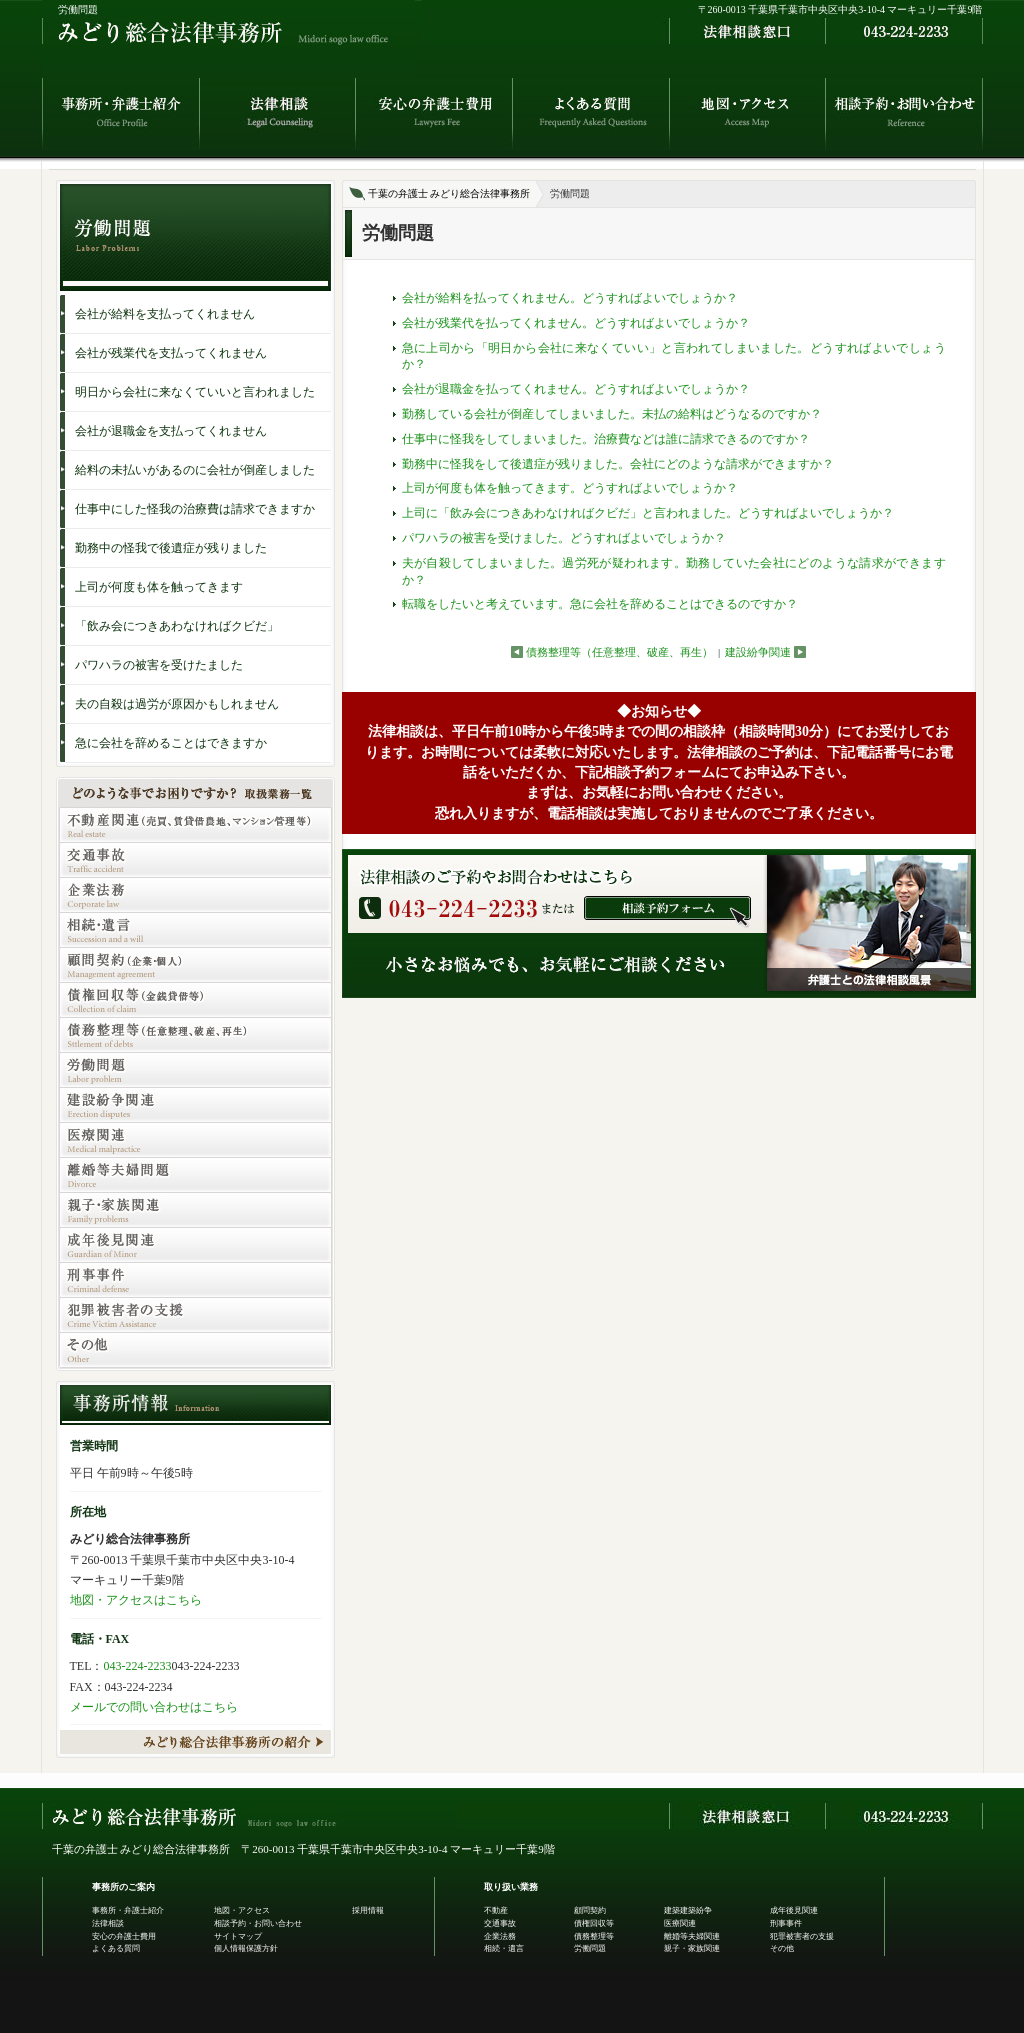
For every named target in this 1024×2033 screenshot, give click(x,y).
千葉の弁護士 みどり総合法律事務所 (449, 193)
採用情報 (368, 1910)
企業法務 (500, 1936)
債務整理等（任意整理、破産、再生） (619, 652)
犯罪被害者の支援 (802, 1936)
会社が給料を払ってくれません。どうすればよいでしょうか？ (570, 298)
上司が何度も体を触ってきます (159, 587)
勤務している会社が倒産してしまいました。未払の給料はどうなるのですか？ (612, 414)
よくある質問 (116, 1948)
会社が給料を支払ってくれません (165, 314)
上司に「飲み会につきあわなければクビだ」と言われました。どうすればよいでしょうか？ (648, 513)
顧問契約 (590, 1910)
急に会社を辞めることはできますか (171, 743)
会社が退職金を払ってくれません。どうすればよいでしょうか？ (576, 389)
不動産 (496, 1910)
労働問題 (590, 1948)
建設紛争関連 (758, 652)
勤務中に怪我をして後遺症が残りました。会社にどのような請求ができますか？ (618, 464)
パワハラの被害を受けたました (159, 665)
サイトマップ (238, 1936)
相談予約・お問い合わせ (258, 1923)
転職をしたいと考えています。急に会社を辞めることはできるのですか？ (600, 604)
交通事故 (500, 1923)
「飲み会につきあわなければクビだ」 (177, 626)
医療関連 (680, 1923)
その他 (782, 1948)
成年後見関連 (794, 1910)
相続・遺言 (504, 1948)
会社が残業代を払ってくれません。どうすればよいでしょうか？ (576, 323)
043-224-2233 (138, 1666)
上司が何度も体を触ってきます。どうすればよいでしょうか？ (570, 488)
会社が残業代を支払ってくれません (171, 353)
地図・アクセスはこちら (136, 1600)
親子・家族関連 (692, 1948)
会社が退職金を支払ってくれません (171, 431)
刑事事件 (786, 1923)
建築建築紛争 (688, 1910)
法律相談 (108, 1923)
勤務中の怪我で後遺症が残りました (171, 548)
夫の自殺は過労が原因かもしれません (177, 704)
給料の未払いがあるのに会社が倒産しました (195, 470)
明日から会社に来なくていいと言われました (195, 392)
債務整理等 (594, 1936)
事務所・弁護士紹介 (128, 1910)
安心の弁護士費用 (124, 1936)
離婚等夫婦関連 (692, 1936)
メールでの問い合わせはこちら (154, 1707)
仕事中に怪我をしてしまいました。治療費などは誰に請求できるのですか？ (606, 439)
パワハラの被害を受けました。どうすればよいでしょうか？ (564, 538)
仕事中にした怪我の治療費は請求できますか (195, 509)
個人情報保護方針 (246, 1948)
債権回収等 (594, 1923)
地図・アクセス (242, 1910)
